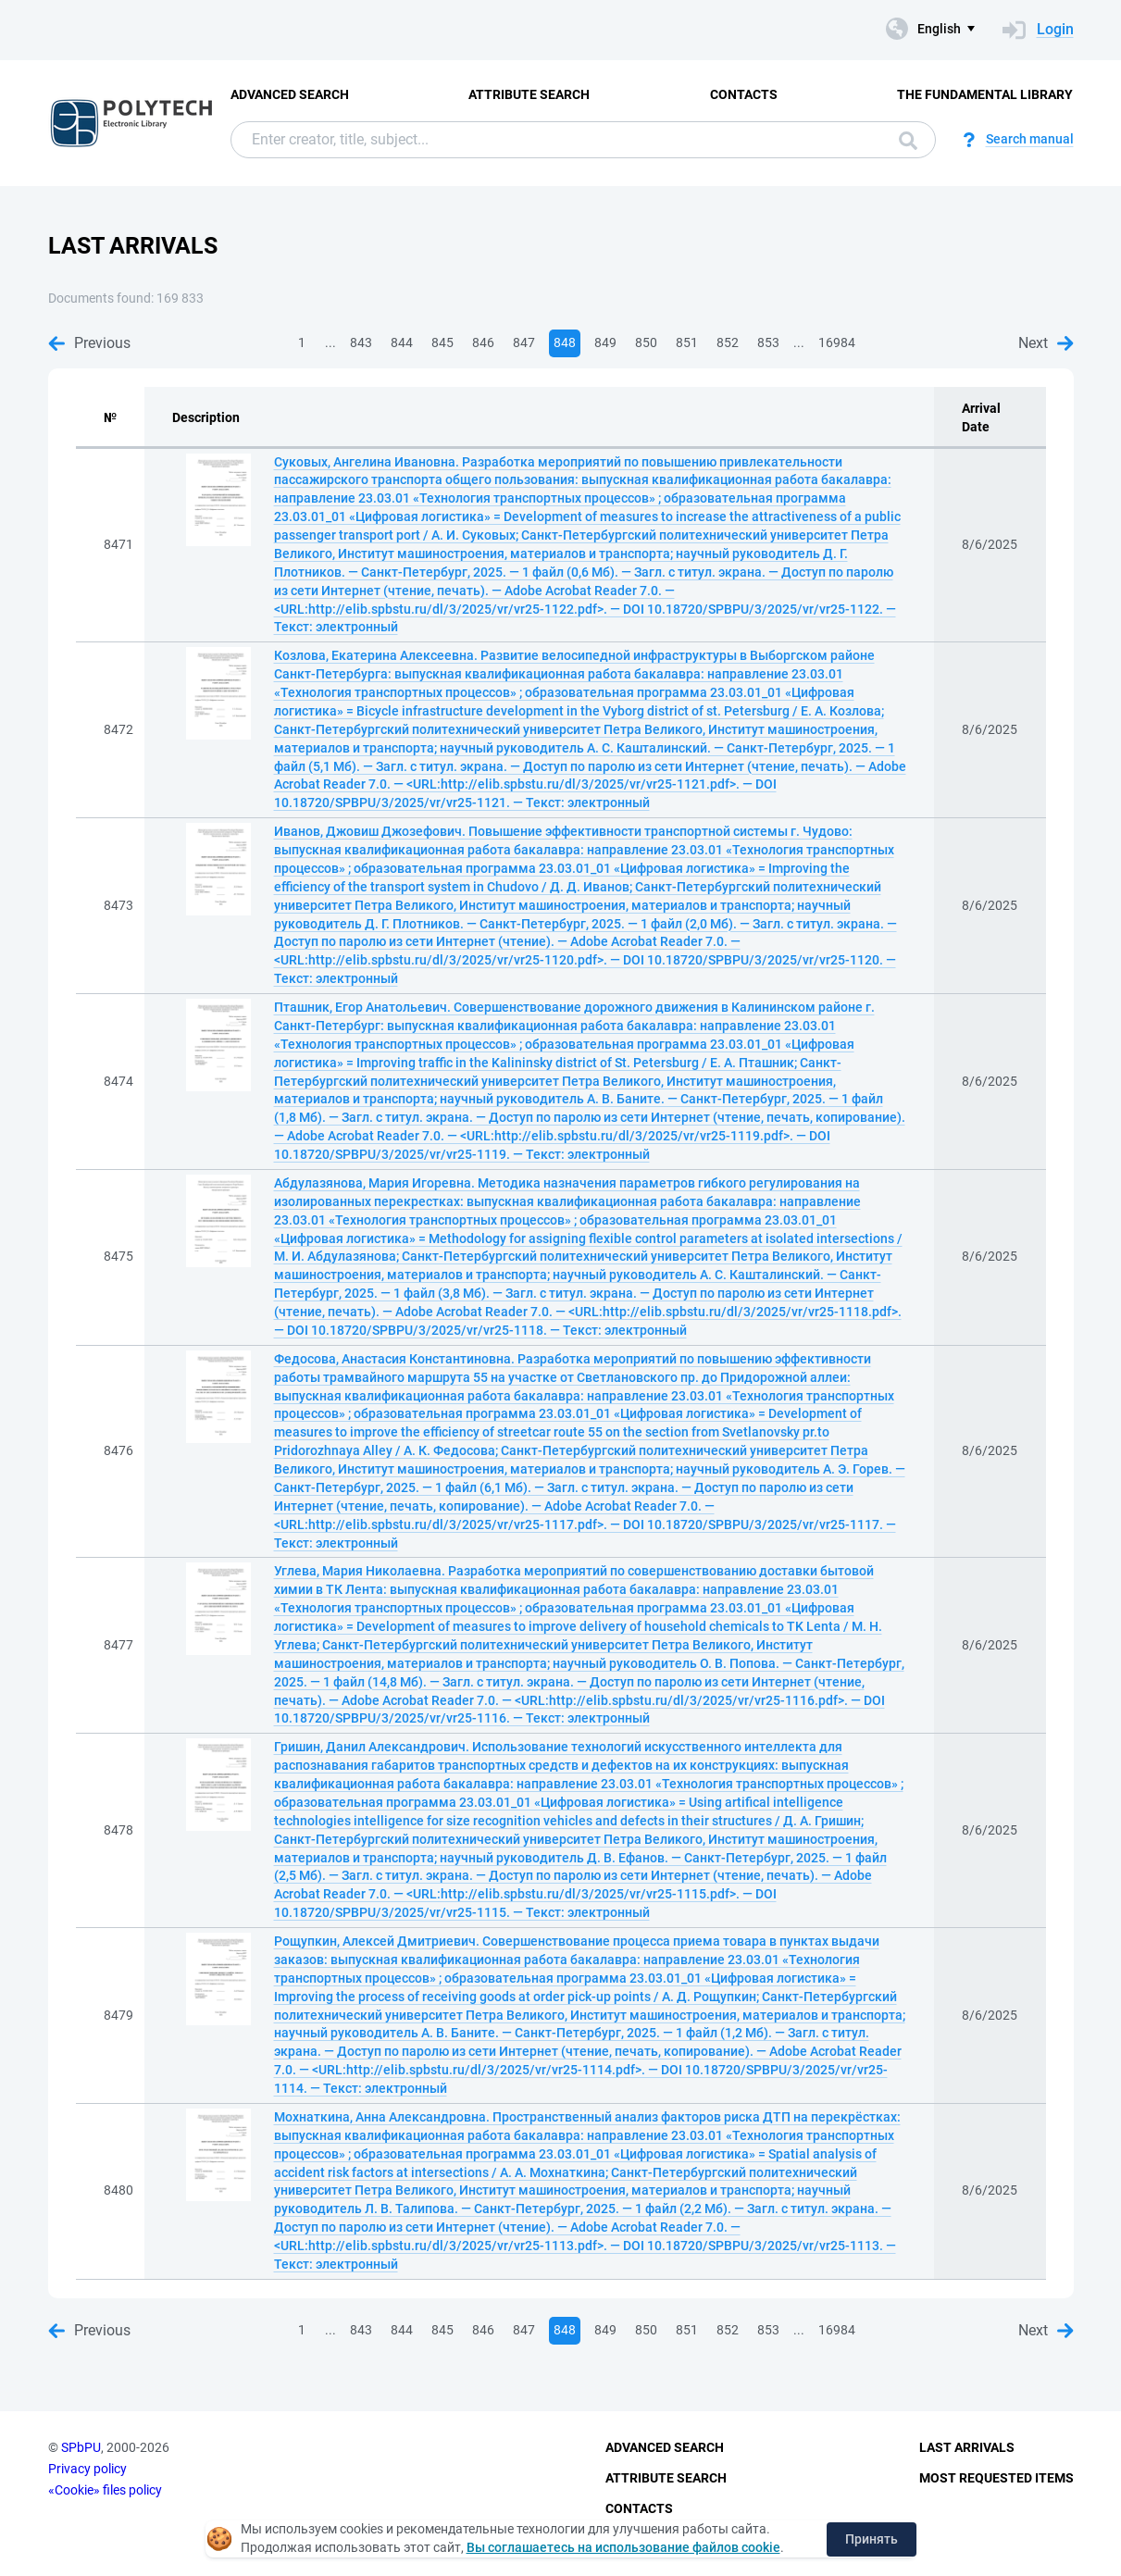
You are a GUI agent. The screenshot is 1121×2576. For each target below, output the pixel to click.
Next (1046, 343)
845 (442, 342)
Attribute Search (529, 94)
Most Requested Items (996, 2477)
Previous (89, 343)
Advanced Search (289, 94)
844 (402, 342)
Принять (871, 2539)
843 (361, 342)
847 (524, 342)
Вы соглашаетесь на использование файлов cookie (623, 2547)
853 (768, 342)
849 (605, 342)
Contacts (744, 94)
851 (687, 342)
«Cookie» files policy (105, 2490)
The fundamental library (985, 94)
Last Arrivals (967, 2447)
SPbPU (81, 2447)
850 (646, 342)
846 (483, 342)
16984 (836, 342)
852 (727, 342)
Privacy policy (87, 2468)
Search (908, 140)
